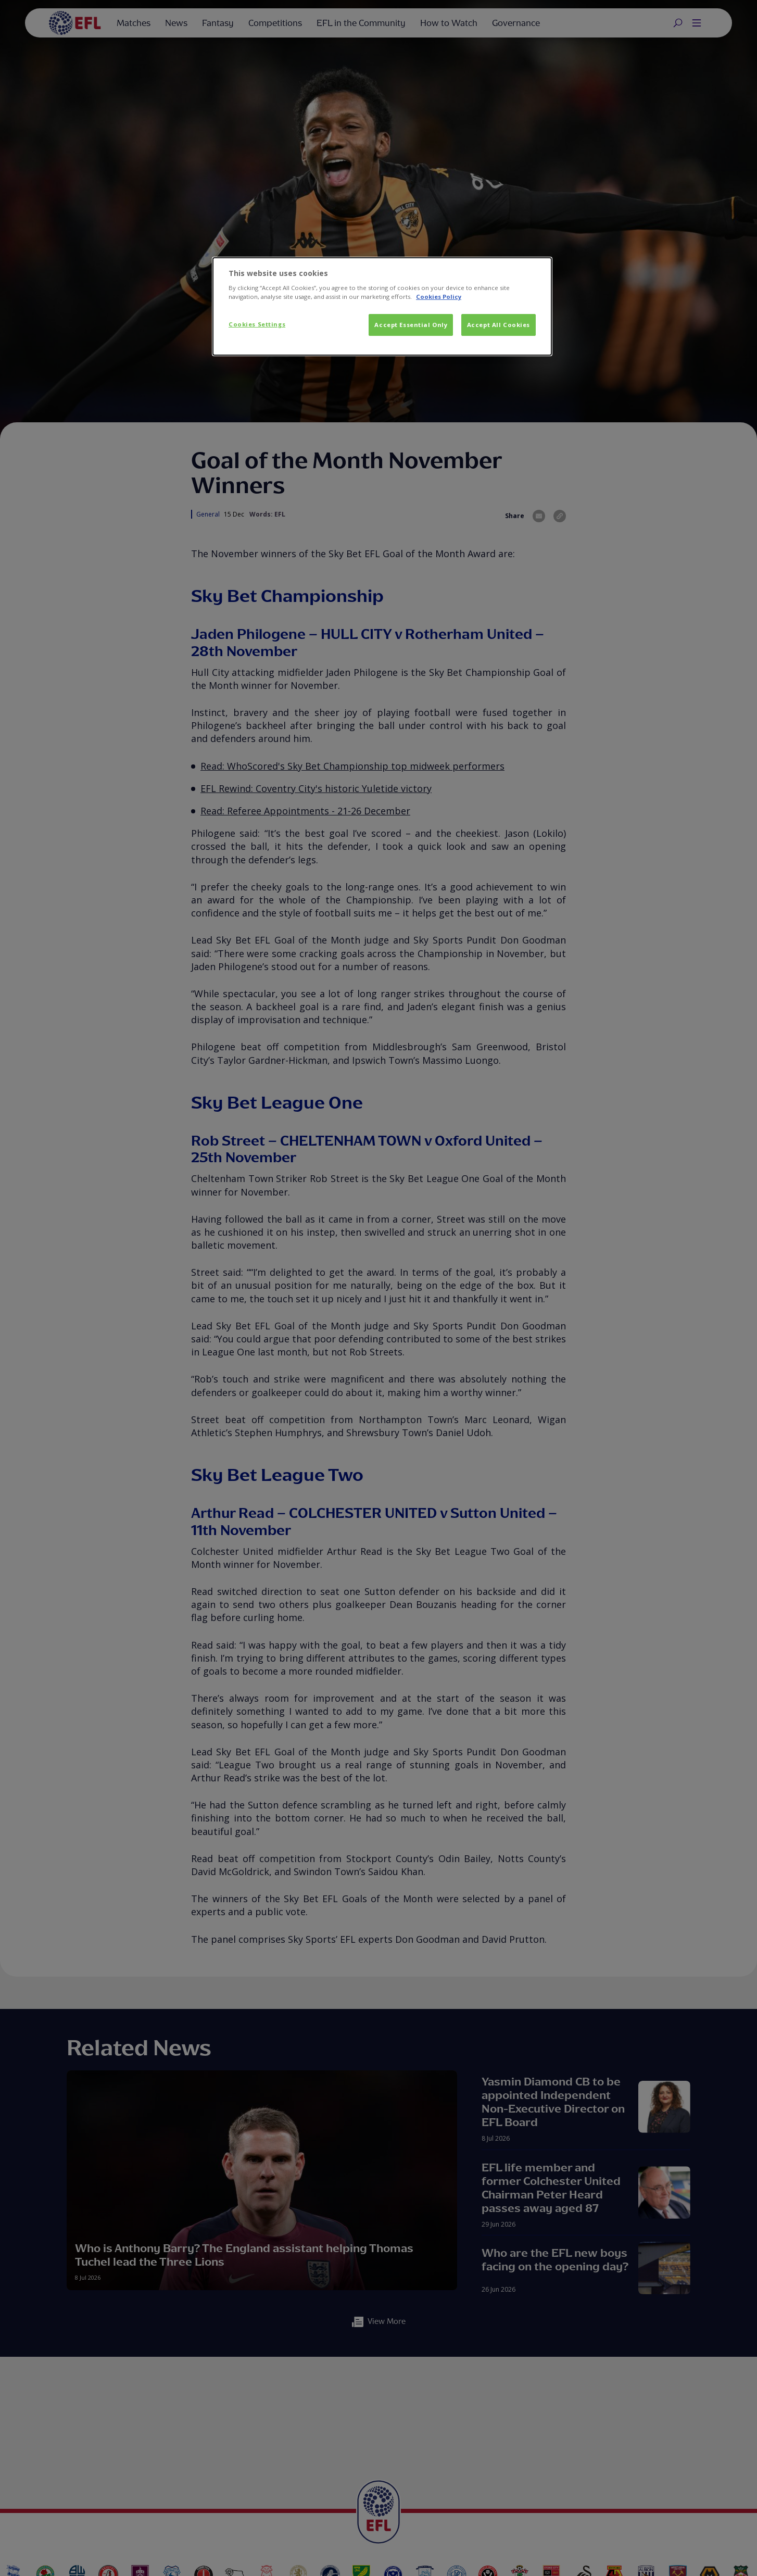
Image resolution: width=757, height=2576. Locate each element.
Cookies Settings (257, 324)
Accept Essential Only (410, 325)
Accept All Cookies (498, 325)
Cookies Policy (438, 296)
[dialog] (382, 307)
